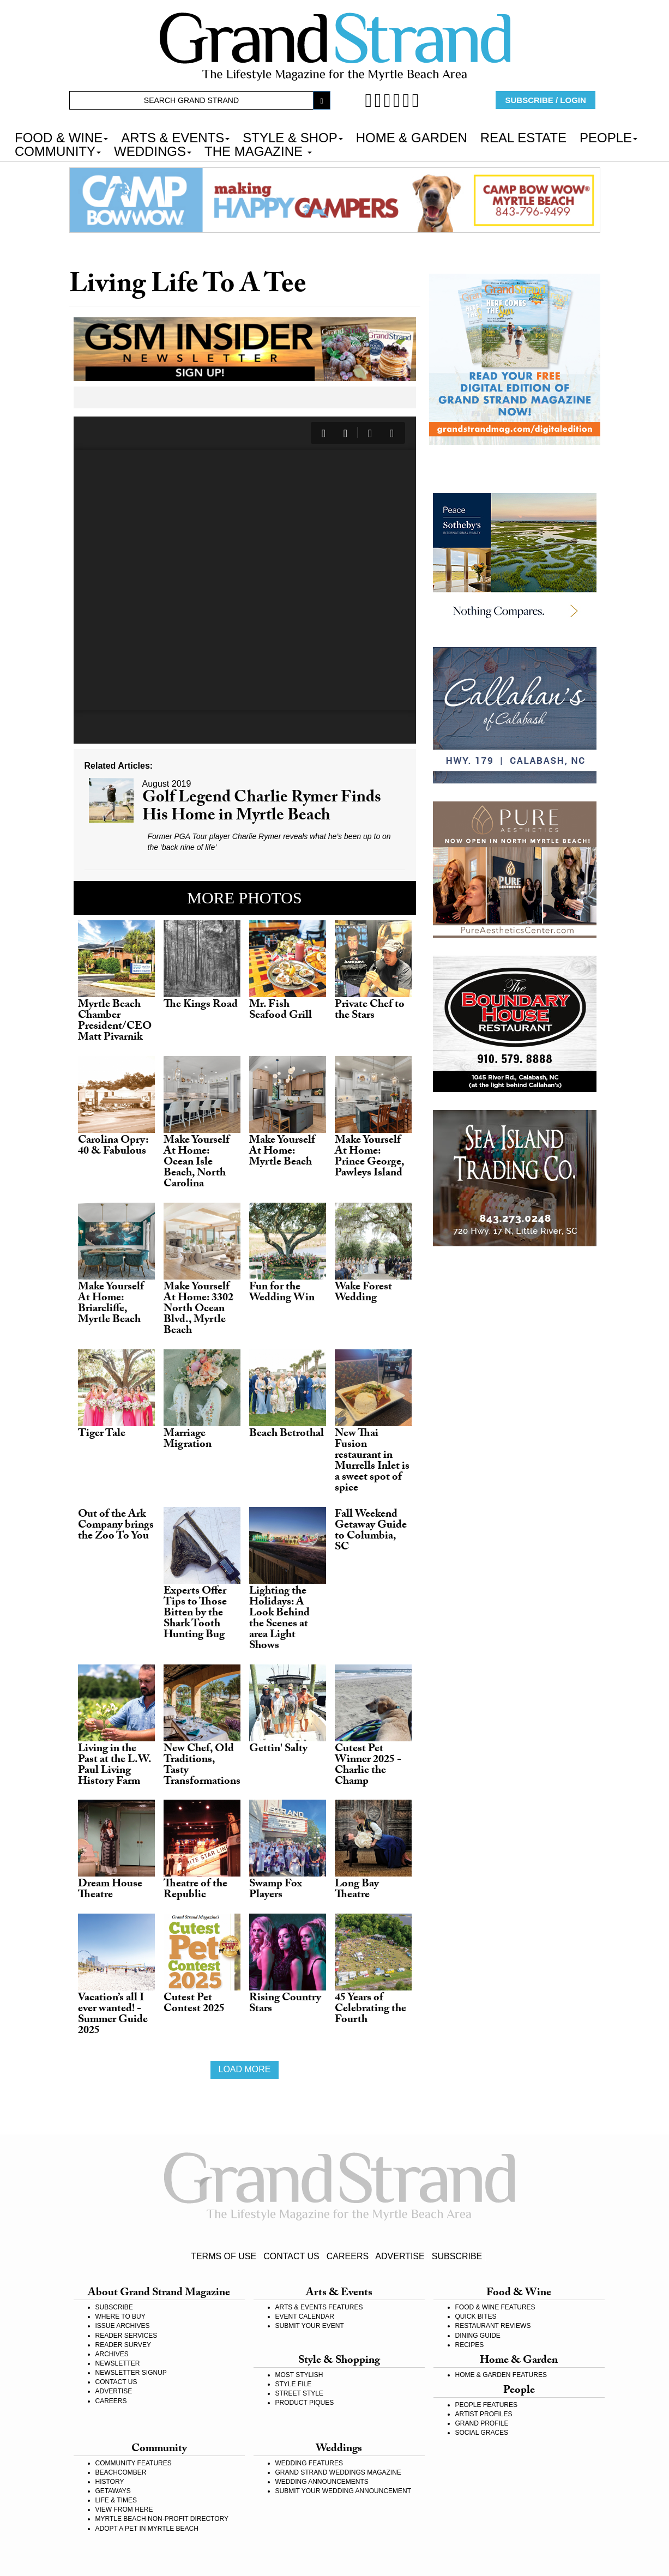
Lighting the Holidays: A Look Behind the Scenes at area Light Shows (279, 1619)
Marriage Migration (188, 1440)
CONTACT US (291, 2256)
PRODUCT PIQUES (304, 2402)
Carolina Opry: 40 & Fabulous (113, 1146)
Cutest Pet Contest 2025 (194, 2004)
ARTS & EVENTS (175, 136)
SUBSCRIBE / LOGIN (545, 100)
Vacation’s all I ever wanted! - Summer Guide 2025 (113, 2015)
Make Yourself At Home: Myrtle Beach (282, 1152)
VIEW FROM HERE (124, 2509)
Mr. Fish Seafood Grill (280, 1010)
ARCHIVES (112, 2354)
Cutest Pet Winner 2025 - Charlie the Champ (368, 1765)
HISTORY (109, 2481)
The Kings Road (201, 1005)
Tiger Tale (101, 1434)
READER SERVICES (126, 2335)
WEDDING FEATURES (309, 2463)
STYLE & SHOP (292, 136)
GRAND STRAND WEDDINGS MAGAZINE (338, 2472)
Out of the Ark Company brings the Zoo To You (116, 1526)
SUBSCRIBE (457, 2256)
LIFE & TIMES (116, 2500)
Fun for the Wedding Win (282, 1293)
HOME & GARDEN (411, 136)
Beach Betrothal (286, 1434)
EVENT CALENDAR (304, 2316)
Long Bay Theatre (357, 1890)
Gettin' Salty (278, 1749)
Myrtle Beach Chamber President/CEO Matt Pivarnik (115, 1021)
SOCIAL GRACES (482, 2432)
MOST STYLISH (299, 2375)
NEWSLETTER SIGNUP (131, 2372)
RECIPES (469, 2345)
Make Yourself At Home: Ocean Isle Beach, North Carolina (197, 1163)
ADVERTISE (399, 2256)
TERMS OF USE (223, 2256)
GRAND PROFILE (482, 2423)
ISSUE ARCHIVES (122, 2326)
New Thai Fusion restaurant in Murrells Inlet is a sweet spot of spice (372, 1461)
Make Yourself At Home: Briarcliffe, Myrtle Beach (111, 1304)
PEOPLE (608, 136)
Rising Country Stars (285, 2004)
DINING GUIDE (478, 2335)
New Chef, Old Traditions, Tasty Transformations (202, 1765)
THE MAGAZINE (258, 150)
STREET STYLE (299, 2393)
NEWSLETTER (117, 2363)
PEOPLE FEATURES (486, 2405)
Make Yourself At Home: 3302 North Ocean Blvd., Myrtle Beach (198, 1309)
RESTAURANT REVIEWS (493, 2326)
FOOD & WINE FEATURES (495, 2307)
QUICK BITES (476, 2316)
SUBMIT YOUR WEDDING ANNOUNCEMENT (343, 2491)
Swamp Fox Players (275, 1890)
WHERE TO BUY (120, 2316)
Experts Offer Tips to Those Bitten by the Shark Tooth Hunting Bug (195, 1614)
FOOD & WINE (61, 136)
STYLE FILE (293, 2384)
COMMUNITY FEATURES (133, 2463)
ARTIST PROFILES (484, 2414)
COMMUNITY (58, 150)
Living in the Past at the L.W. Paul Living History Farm (114, 1765)
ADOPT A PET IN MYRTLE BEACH (146, 2528)
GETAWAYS (113, 2491)
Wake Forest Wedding (363, 1293)
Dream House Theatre (110, 1890)
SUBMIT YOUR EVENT (309, 2326)
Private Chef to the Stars (370, 1010)
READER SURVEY (123, 2345)
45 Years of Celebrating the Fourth (370, 2009)
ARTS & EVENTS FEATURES (319, 2307)
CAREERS (348, 2256)
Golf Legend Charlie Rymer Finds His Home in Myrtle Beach (261, 808)
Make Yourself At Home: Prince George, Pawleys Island (369, 1157)
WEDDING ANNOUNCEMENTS (322, 2481)
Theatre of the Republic (195, 1890)
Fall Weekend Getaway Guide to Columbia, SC (371, 1531)
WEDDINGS (152, 150)
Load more (244, 2069)
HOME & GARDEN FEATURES (501, 2375)
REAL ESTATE (523, 136)
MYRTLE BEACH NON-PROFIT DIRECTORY (161, 2519)
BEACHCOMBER (121, 2472)
